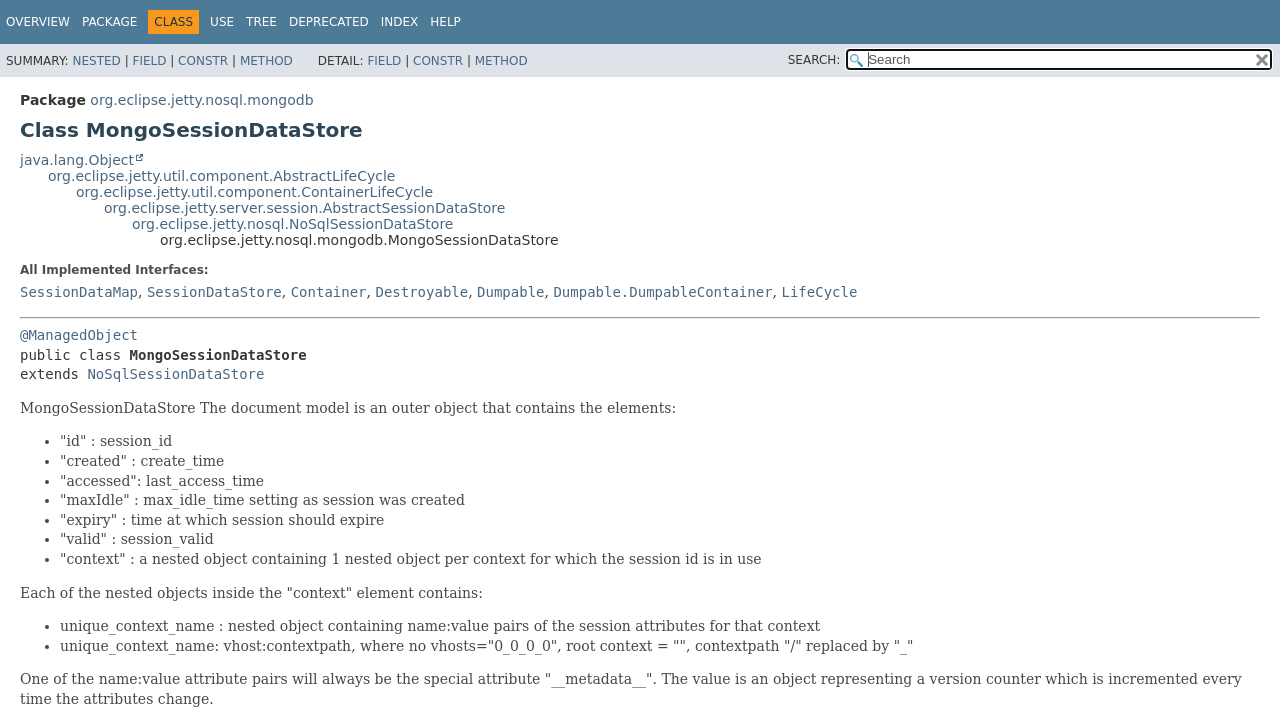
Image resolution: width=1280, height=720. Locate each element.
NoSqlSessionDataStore (175, 374)
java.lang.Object (77, 160)
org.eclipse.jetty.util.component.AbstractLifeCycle (221, 176)
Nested (96, 61)
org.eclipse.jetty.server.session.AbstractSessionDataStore (304, 208)
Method (266, 61)
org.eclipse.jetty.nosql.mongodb (201, 100)
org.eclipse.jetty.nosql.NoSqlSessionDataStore (292, 224)
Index (400, 22)
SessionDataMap (79, 292)
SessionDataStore (214, 292)
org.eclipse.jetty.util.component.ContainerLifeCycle (254, 192)
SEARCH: (814, 60)
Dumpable (510, 292)
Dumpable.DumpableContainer (662, 292)
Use (222, 22)
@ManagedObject (79, 335)
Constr (203, 61)
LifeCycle (819, 292)
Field (149, 61)
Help (445, 22)
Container (329, 292)
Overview (38, 22)
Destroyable (421, 292)
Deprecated (329, 22)
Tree (261, 22)
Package (109, 22)
